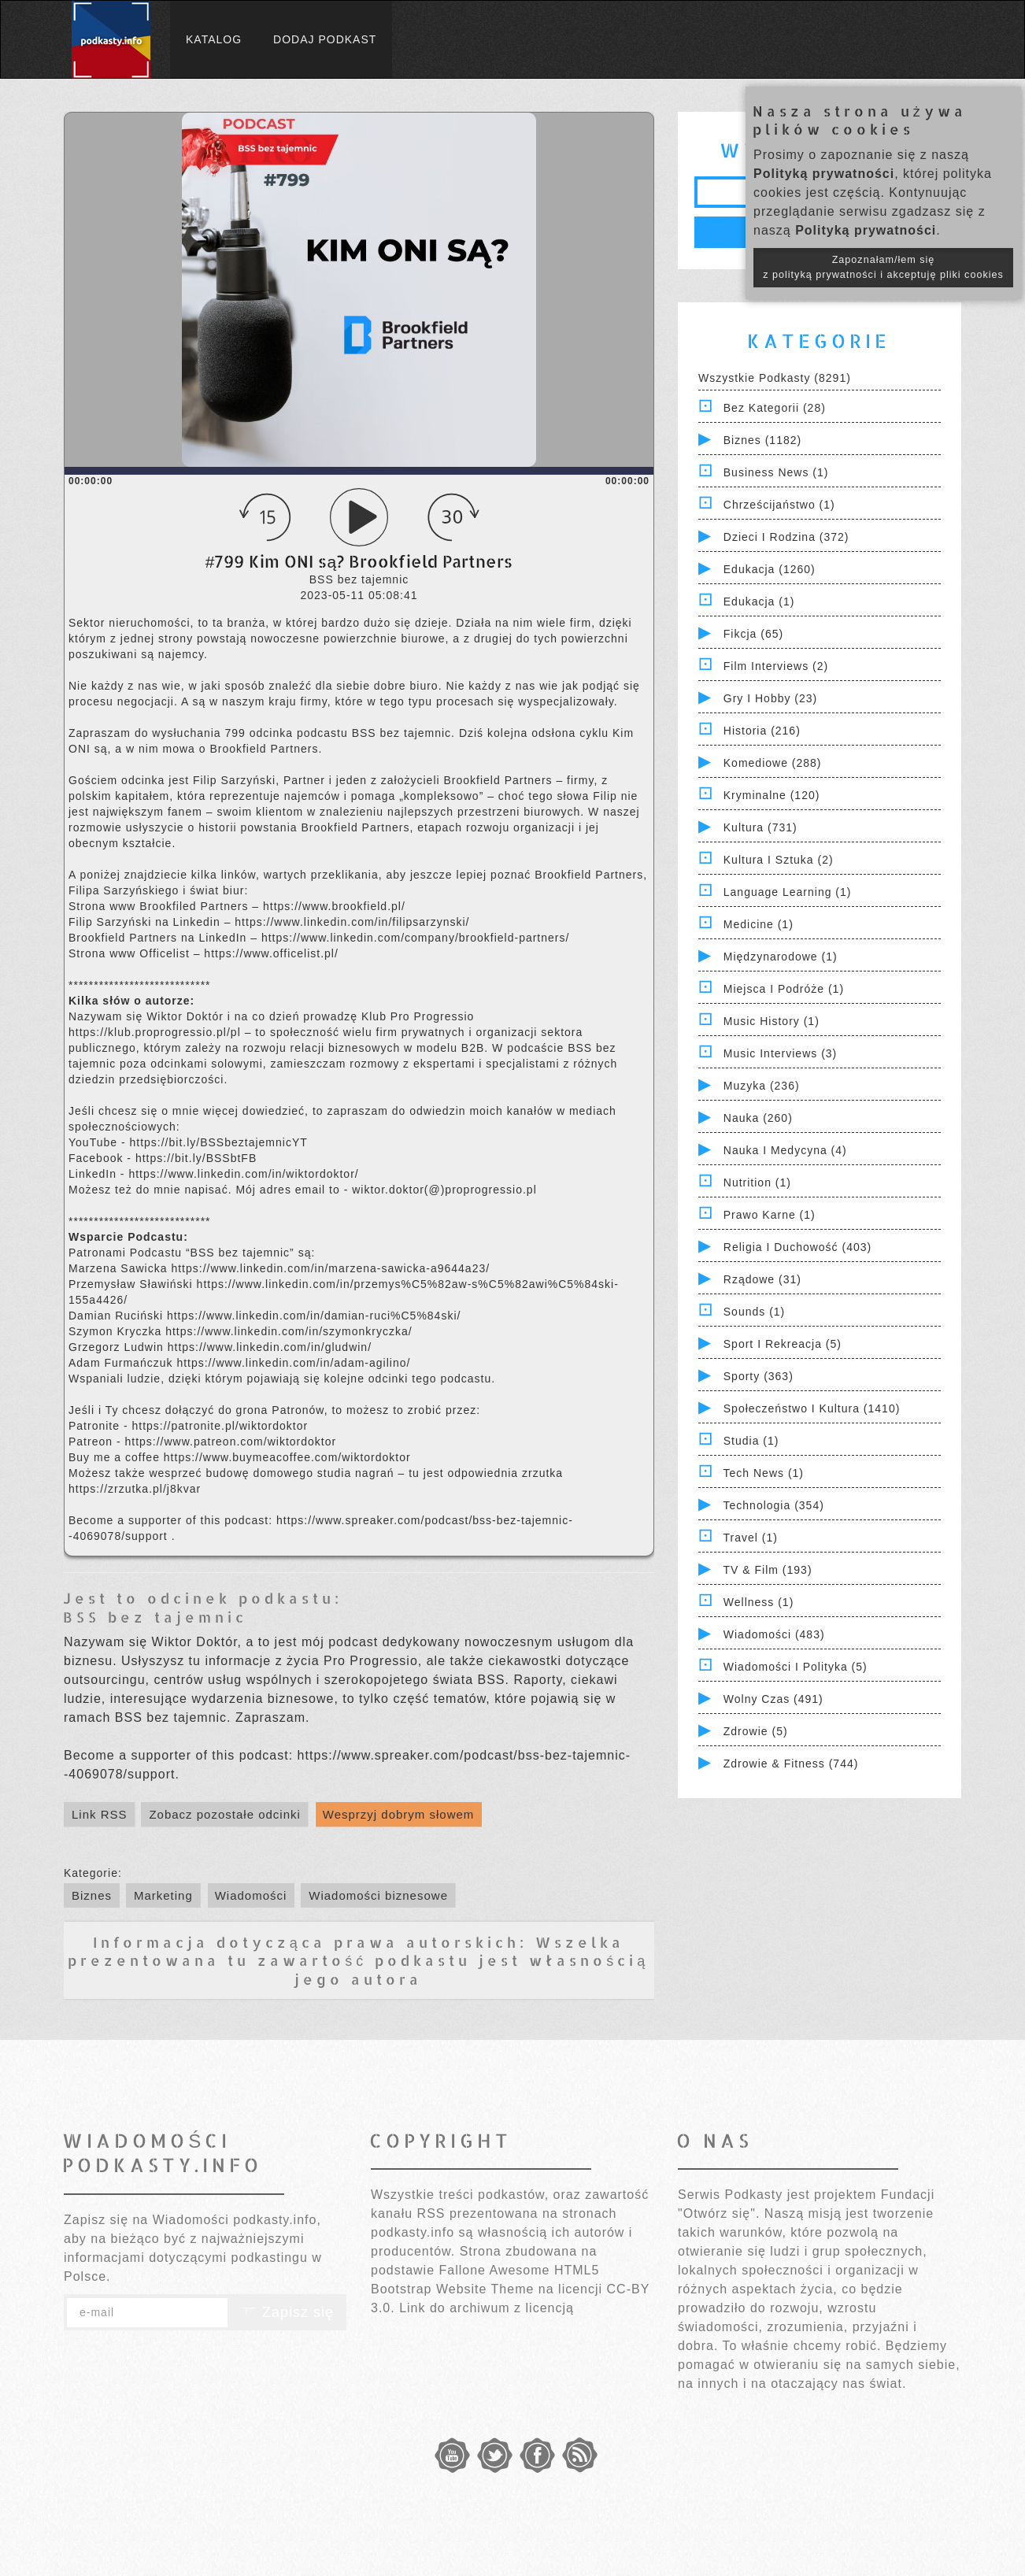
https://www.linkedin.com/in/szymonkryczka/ (289, 1331)
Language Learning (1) (787, 892)
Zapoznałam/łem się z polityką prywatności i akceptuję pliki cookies (883, 267)
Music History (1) (771, 1021)
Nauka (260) (758, 1118)
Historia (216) (762, 730)
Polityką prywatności (823, 173)
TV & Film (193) (767, 1570)
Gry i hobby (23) (770, 698)
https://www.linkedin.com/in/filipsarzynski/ (352, 922)
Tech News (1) (763, 1473)
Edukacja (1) (759, 601)
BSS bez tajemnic (155, 1617)
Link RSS (100, 1814)
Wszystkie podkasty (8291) (774, 378)
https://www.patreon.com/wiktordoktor (230, 1441)
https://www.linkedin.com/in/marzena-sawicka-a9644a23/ (330, 1268)
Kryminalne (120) (771, 795)
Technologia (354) (773, 1505)
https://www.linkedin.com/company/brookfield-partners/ (415, 937)
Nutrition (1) (757, 1182)
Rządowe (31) (762, 1279)
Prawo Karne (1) (769, 1214)
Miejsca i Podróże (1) (783, 989)
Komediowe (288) (772, 763)
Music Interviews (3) (780, 1053)
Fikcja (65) (753, 633)
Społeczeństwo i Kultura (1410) (812, 1408)
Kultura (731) (760, 827)
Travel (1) (750, 1537)
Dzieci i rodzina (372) (786, 537)
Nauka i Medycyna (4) (785, 1150)
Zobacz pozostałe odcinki (224, 1814)
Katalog (214, 39)
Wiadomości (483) (774, 1634)
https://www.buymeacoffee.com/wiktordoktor (287, 1457)
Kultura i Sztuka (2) (778, 859)
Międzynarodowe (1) (780, 956)
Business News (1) (776, 472)
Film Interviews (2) (775, 666)
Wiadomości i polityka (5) (795, 1666)
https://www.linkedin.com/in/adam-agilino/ (293, 1362)
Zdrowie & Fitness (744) (791, 1763)
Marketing (163, 1895)
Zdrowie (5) (755, 1731)
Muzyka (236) (761, 1085)
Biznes (92, 1895)
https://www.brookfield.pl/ (334, 906)
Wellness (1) (758, 1602)
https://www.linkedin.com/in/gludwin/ (270, 1347)
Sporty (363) (758, 1376)
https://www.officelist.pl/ (271, 953)
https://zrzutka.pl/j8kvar (134, 1488)
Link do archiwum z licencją (486, 2308)
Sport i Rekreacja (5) (782, 1344)
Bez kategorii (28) (774, 408)
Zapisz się (287, 2312)
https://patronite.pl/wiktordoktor (219, 1425)
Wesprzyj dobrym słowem (399, 1814)
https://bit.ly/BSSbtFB (196, 1158)
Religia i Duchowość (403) (797, 1247)
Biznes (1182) (762, 440)
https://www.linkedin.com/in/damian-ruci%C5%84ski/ (314, 1315)
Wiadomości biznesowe (378, 1895)
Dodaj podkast (324, 39)
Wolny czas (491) (773, 1699)
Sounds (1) (754, 1311)
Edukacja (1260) (769, 569)
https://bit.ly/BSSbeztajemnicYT (218, 1142)
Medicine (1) (758, 924)
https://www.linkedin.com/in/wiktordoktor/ (243, 1174)
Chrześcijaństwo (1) (779, 504)
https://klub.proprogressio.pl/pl (156, 1032)
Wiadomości (251, 1895)
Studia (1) (751, 1440)
